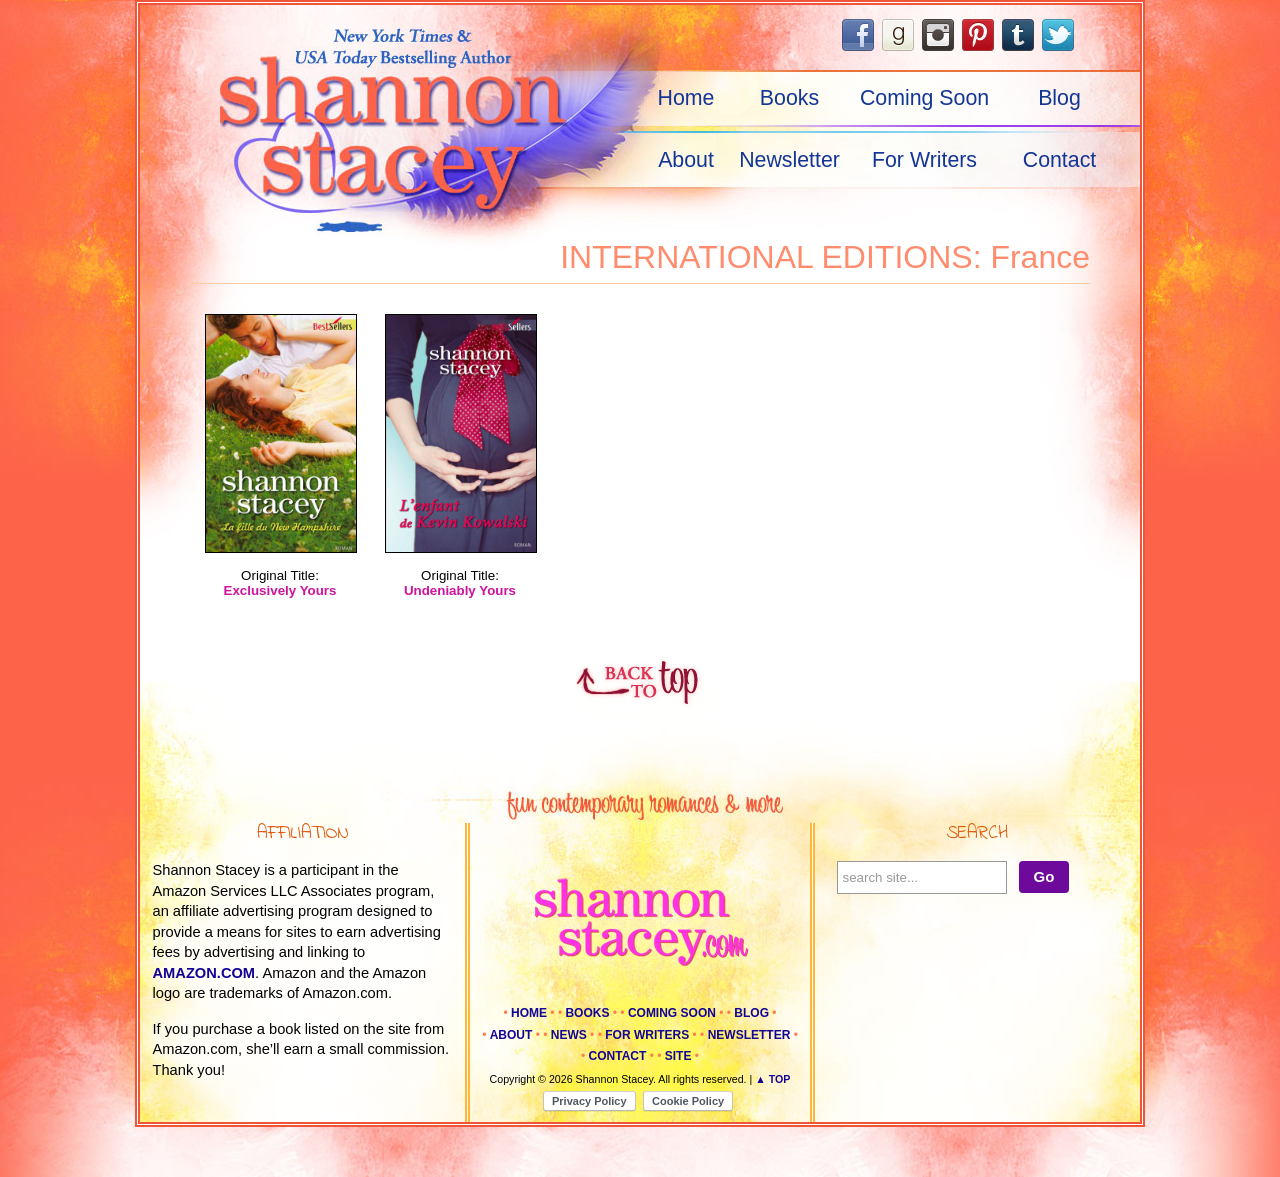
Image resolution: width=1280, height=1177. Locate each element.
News (569, 1035)
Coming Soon (924, 98)
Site (678, 1056)
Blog (1059, 98)
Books (789, 98)
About (686, 160)
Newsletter (789, 160)
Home (686, 98)
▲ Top (772, 1079)
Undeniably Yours (460, 590)
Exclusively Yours (280, 590)
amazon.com (204, 973)
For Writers (924, 160)
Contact (1060, 160)
